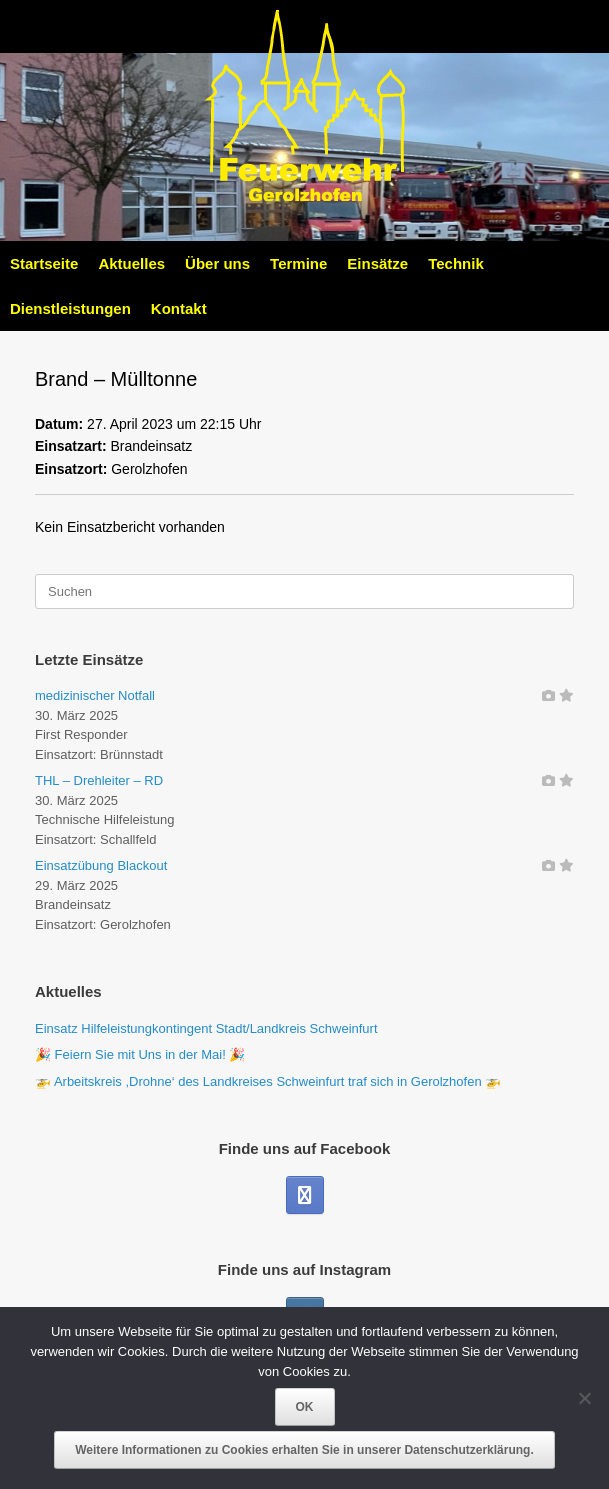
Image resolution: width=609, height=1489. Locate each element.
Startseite (44, 263)
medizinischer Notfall (95, 695)
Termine (298, 263)
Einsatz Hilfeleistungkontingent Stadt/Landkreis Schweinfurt (206, 1028)
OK (305, 1407)
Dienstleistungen (70, 308)
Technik (456, 263)
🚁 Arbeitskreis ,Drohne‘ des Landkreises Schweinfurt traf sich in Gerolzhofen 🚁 (268, 1081)
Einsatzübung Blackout (101, 865)
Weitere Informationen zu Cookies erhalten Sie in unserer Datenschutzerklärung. (304, 1450)
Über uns (217, 263)
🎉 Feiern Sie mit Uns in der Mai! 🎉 (140, 1054)
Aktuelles (131, 263)
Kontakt (179, 308)
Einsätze (377, 263)
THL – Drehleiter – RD (99, 780)
